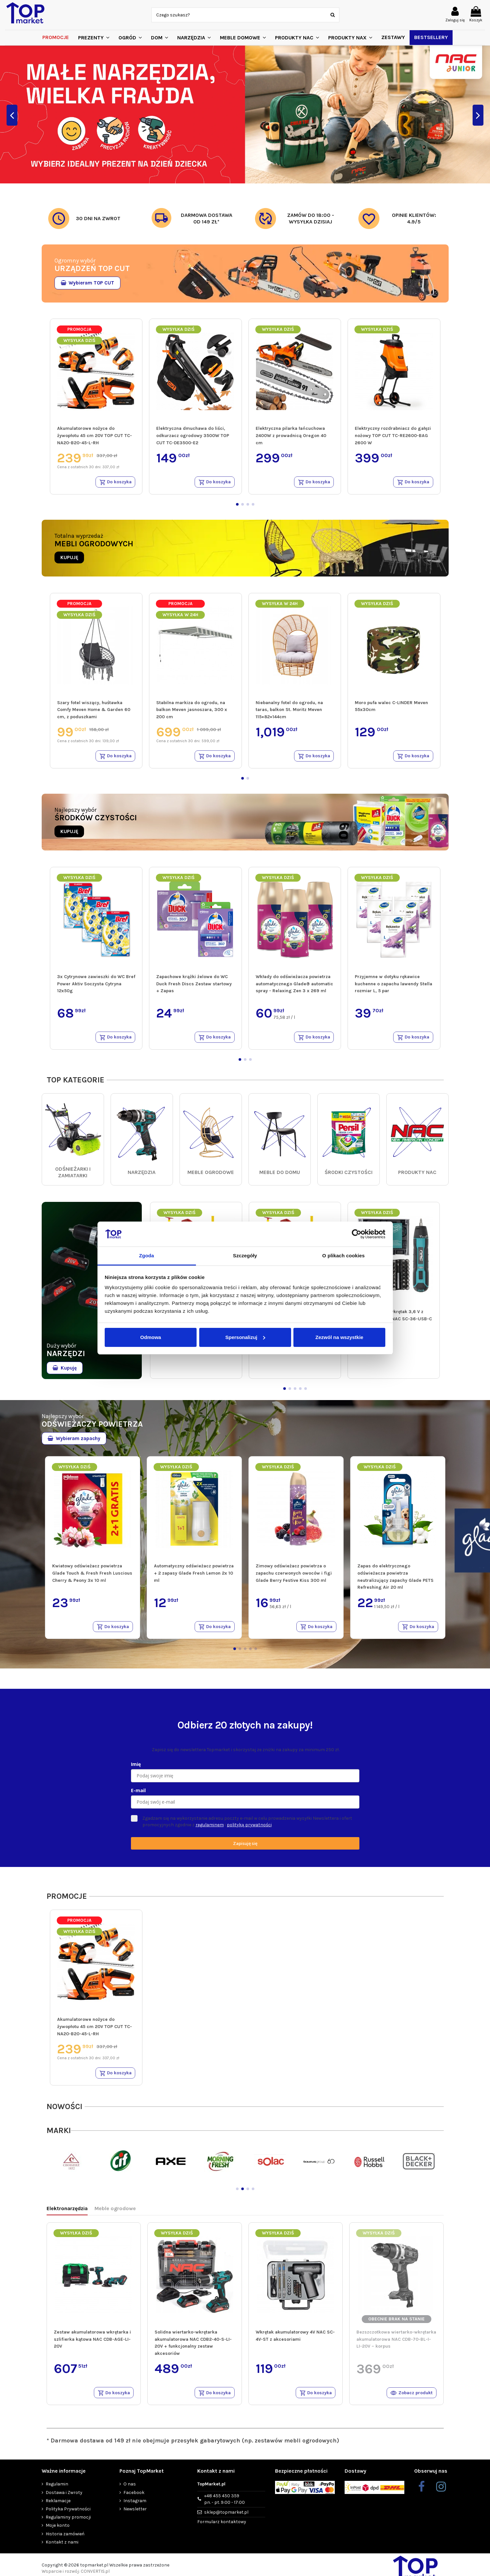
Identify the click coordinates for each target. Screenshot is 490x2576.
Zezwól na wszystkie (339, 1337)
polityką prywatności (249, 1829)
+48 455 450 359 (224, 2506)
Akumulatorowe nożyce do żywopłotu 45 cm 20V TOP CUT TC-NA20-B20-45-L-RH (94, 435)
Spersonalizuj (245, 1337)
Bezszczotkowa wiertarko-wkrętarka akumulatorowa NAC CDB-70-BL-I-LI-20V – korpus (396, 2344)
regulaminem (210, 1829)
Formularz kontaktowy (221, 2528)
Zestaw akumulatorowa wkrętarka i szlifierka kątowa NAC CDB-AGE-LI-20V (92, 2344)
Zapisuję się (245, 1847)
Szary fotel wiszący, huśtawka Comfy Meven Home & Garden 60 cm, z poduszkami (93, 711)
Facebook (133, 2499)
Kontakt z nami (62, 2548)
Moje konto (58, 2532)
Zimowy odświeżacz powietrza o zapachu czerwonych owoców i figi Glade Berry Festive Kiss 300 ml (294, 1576)
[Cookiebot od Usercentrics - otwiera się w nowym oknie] (356, 1234)
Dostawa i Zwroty (64, 2499)
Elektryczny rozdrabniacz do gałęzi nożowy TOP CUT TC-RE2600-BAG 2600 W (393, 435)
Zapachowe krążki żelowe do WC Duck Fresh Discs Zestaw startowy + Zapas (194, 985)
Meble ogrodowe (115, 2214)
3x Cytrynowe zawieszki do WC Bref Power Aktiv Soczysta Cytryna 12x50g (96, 985)
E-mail (138, 1794)
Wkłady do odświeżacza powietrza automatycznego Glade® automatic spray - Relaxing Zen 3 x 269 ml (294, 985)
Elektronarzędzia (67, 2214)
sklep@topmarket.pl (226, 2518)
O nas (129, 2490)
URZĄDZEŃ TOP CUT (92, 268)
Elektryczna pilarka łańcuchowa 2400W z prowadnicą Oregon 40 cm (291, 435)
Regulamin (57, 2490)
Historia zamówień (65, 2540)
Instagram (134, 2507)
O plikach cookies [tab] (343, 1255)
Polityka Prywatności (68, 2515)
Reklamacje (58, 2507)
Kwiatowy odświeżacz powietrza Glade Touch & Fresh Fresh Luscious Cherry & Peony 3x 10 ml (92, 1576)
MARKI (59, 2136)
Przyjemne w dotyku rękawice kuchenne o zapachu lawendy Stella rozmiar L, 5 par (393, 985)
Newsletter (135, 2515)
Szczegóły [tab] (245, 1255)
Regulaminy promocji (68, 2523)
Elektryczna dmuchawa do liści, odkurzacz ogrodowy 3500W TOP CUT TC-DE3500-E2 (192, 435)
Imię (136, 1768)
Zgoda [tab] (146, 1255)
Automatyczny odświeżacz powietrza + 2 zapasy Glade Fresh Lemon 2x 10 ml (194, 1576)
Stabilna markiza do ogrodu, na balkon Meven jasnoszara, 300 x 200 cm (191, 711)
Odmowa (150, 1337)
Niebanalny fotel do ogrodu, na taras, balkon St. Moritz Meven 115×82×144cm (289, 711)
